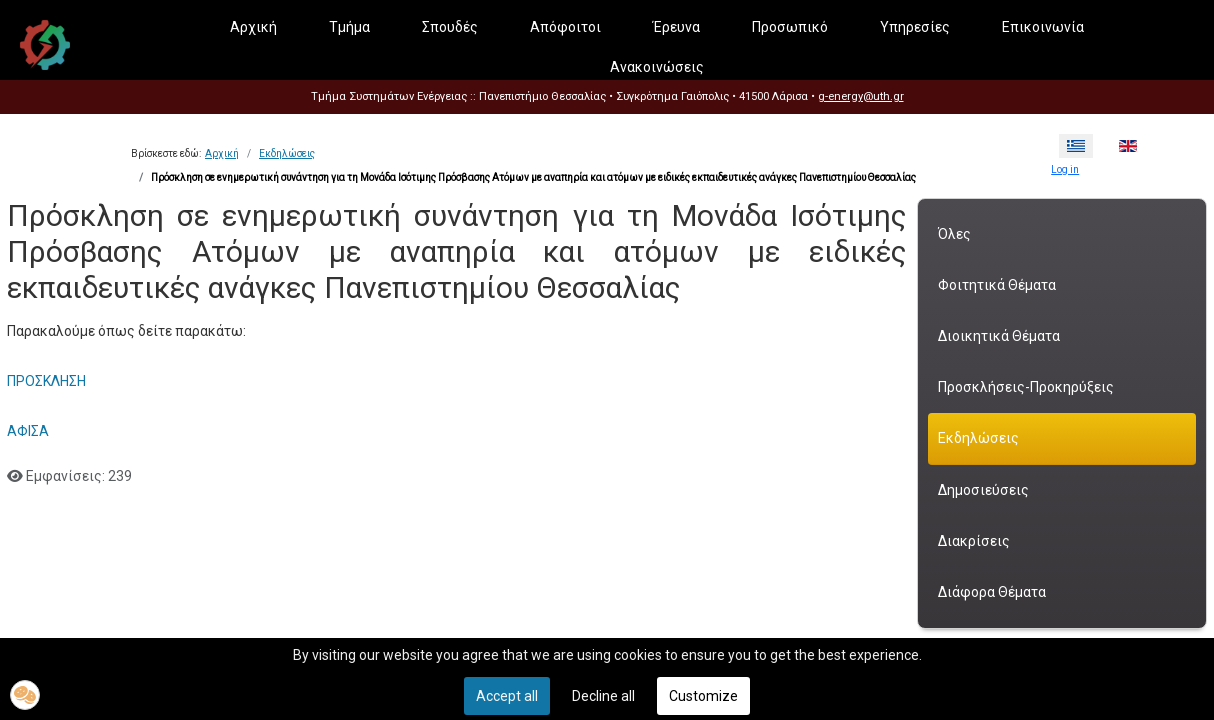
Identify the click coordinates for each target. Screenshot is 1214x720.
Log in (1065, 169)
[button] (25, 695)
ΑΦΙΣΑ (28, 431)
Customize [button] (703, 696)
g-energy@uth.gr (861, 96)
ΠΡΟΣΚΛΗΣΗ (46, 381)
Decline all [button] (603, 696)
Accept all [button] (507, 696)
